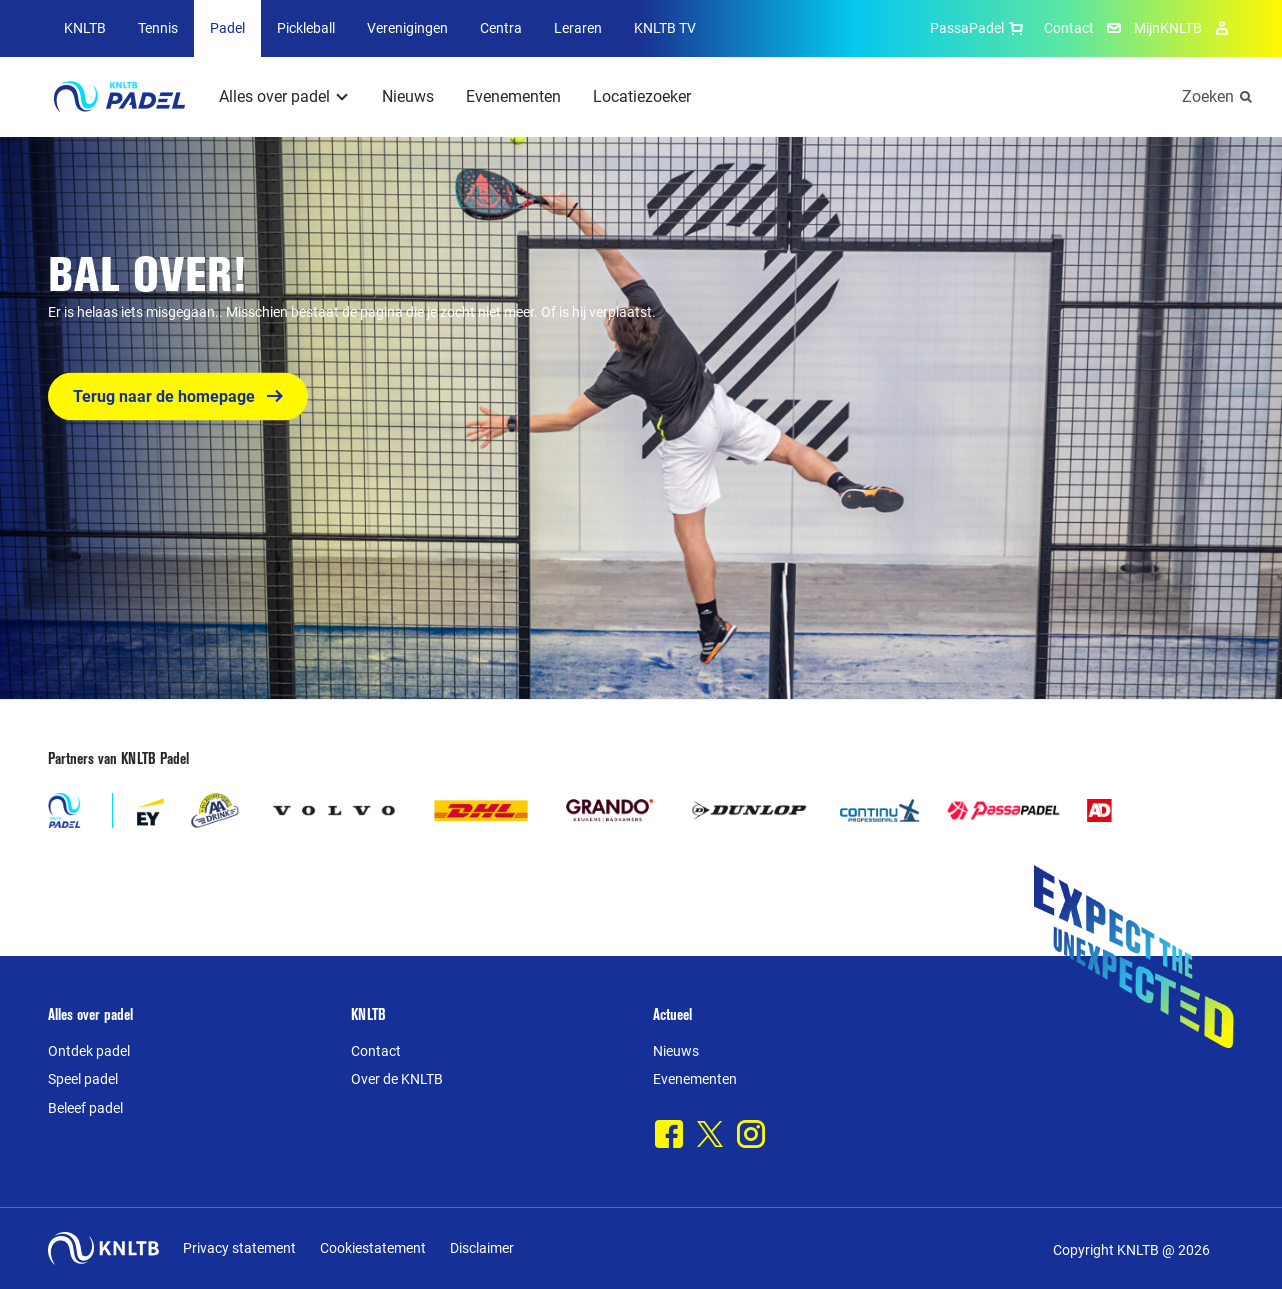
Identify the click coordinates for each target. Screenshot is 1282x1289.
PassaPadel (979, 28)
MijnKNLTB (1168, 28)
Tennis (158, 28)
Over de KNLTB (397, 1079)
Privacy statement (239, 1248)
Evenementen (513, 96)
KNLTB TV (665, 28)
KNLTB (85, 28)
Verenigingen (407, 28)
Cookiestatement (373, 1248)
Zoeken (1208, 96)
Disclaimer (482, 1248)
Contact (1069, 28)
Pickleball (306, 28)
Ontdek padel (89, 1051)
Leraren (578, 28)
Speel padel (83, 1079)
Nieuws (408, 96)
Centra (501, 28)
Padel (227, 28)
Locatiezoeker (642, 96)
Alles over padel (274, 96)
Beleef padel (85, 1108)
